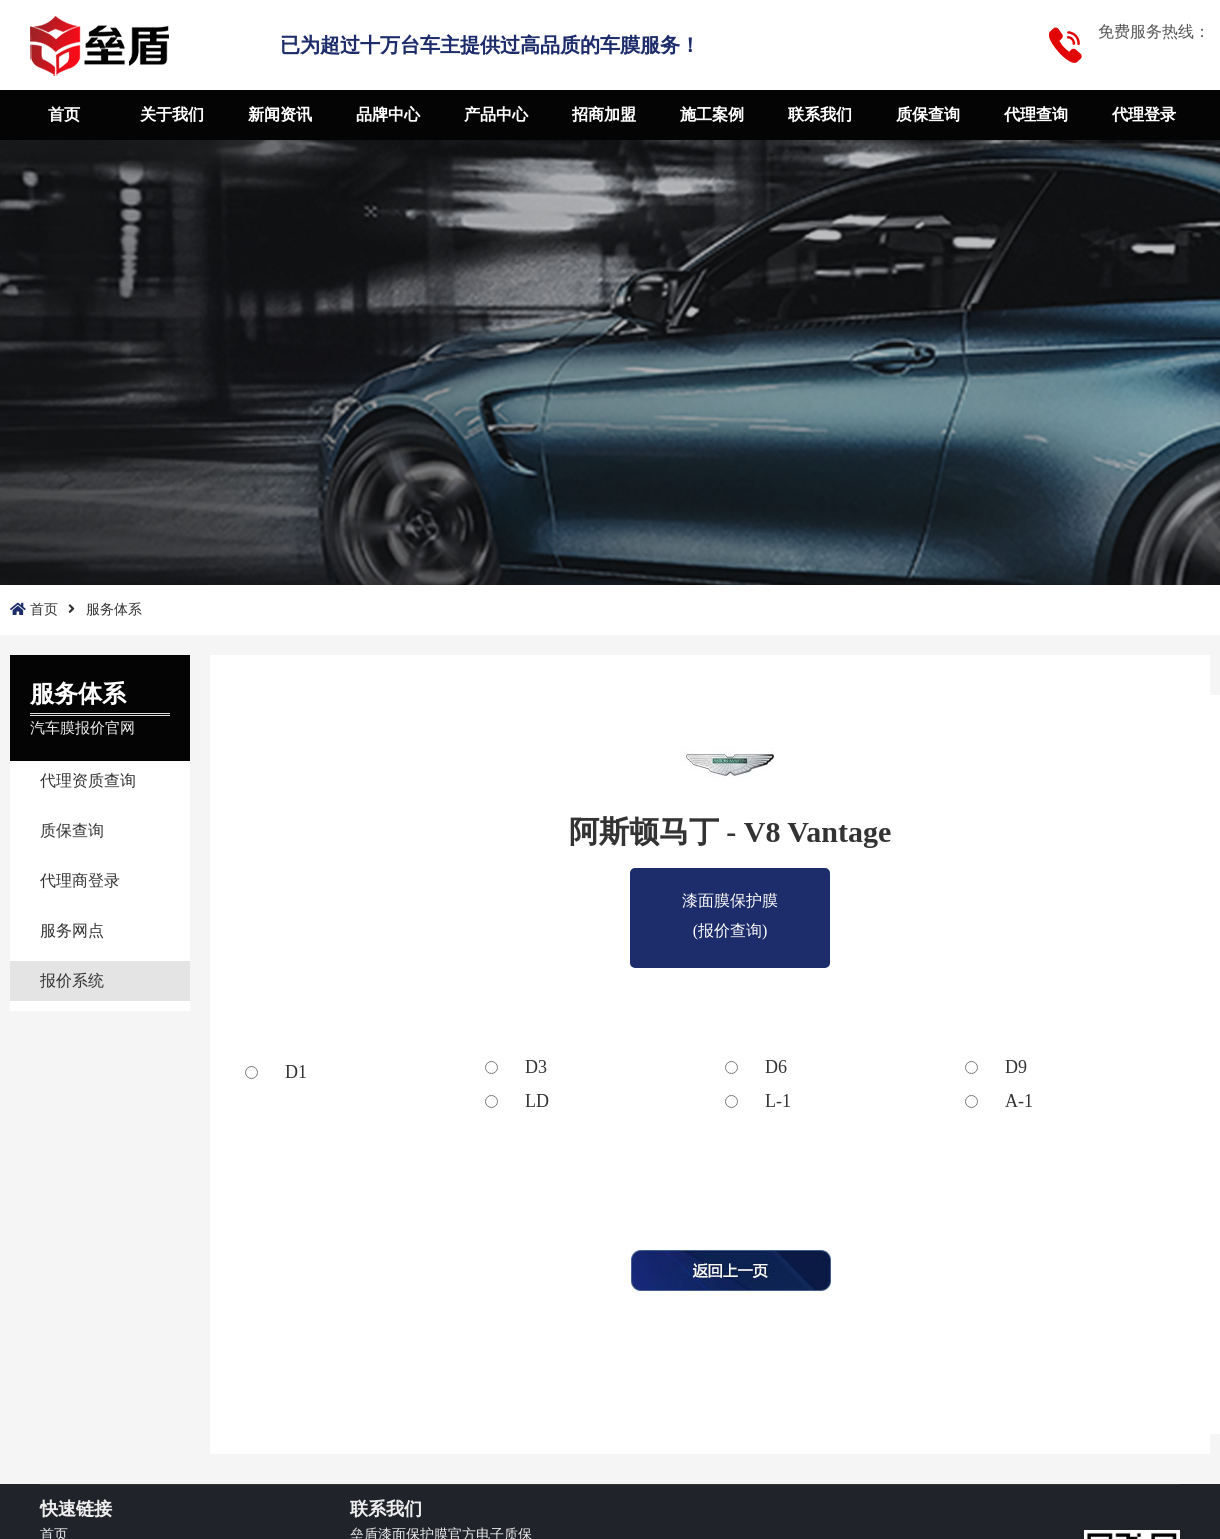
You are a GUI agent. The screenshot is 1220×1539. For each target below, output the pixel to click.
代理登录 (1144, 114)
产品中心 (496, 114)
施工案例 (712, 114)
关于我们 (172, 114)
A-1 (1019, 1101)
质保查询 (928, 114)
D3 (536, 1067)
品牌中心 (388, 114)
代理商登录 (80, 880)
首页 (64, 114)
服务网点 (72, 930)
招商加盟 (604, 114)
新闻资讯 (280, 114)
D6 (776, 1067)
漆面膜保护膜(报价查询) (730, 904)
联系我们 (820, 114)
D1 (296, 1072)
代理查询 (1036, 114)
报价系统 (72, 980)
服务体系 (114, 609)
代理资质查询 (88, 780)
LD (537, 1101)
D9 (1016, 1067)
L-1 (778, 1101)
